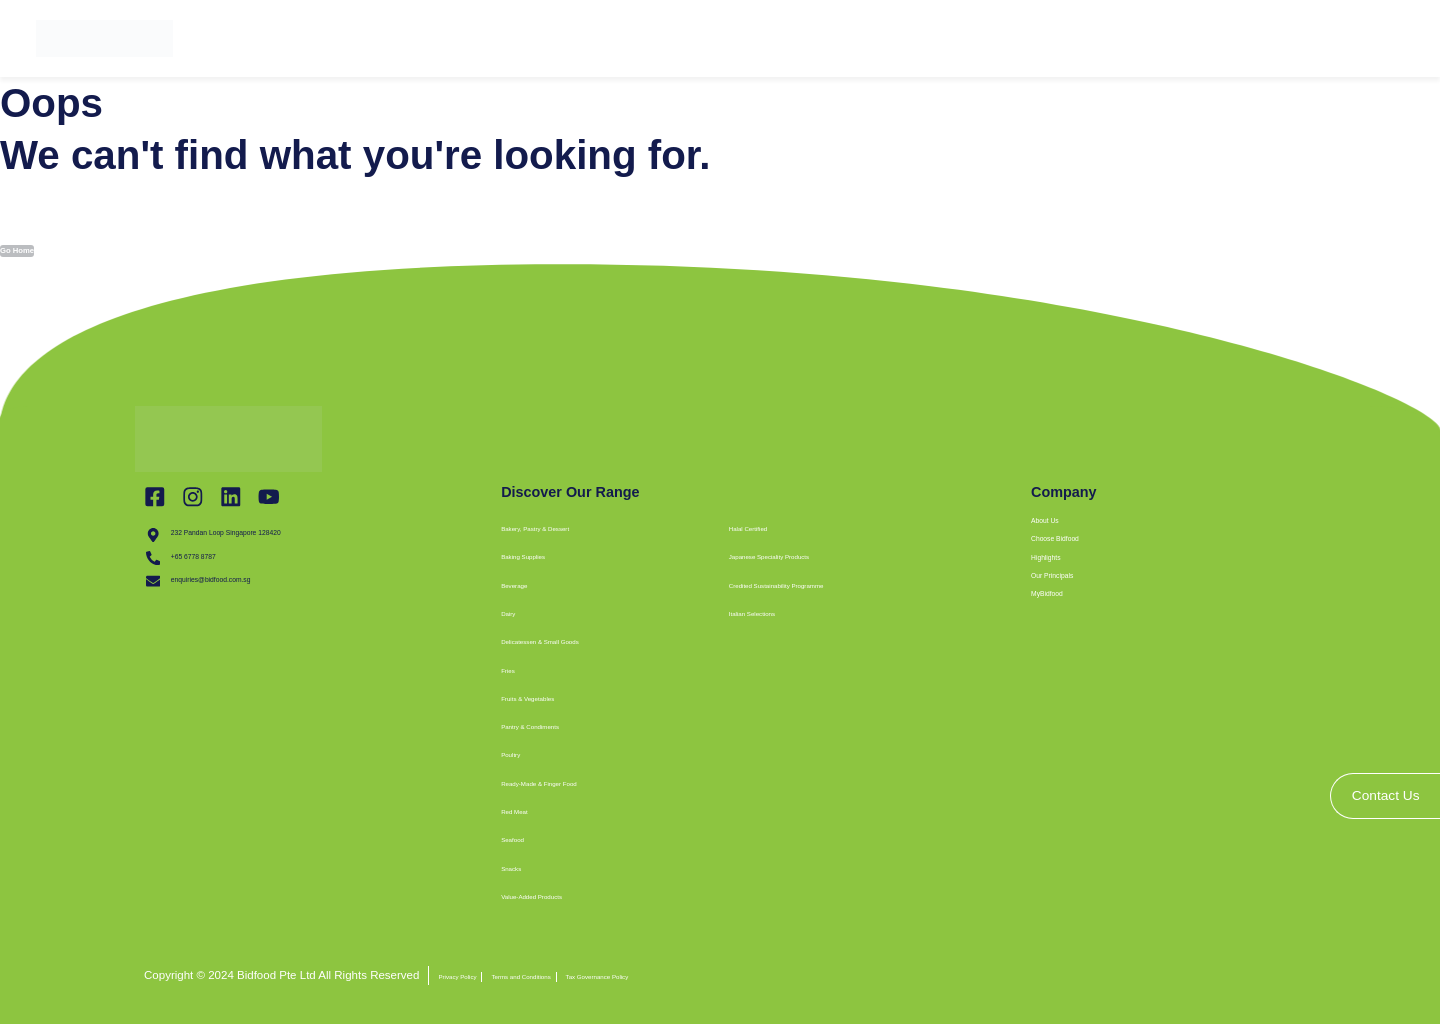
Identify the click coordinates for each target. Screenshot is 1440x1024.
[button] (751, 640)
